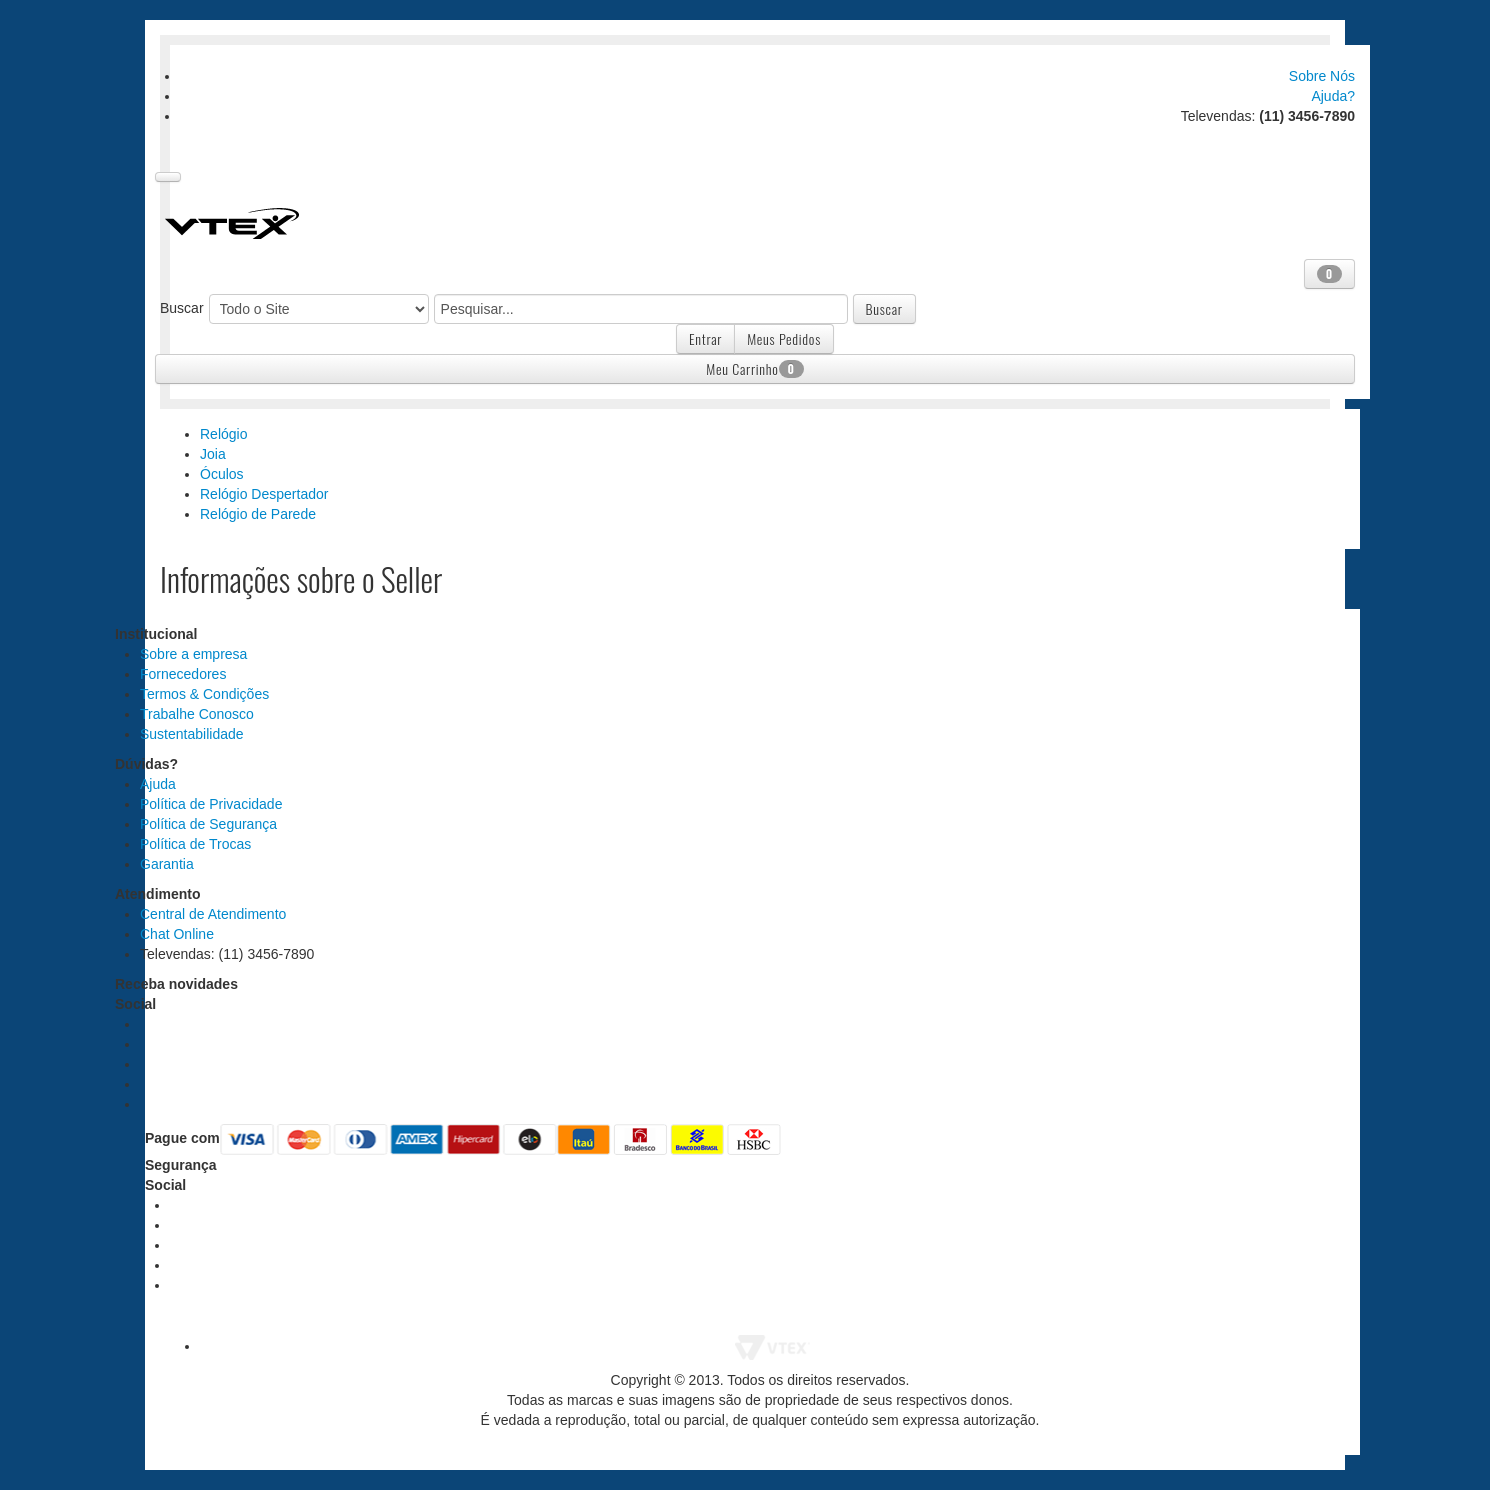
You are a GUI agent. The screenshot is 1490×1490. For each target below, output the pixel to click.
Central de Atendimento (213, 914)
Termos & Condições (204, 694)
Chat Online (177, 934)
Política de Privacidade (211, 804)
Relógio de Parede (258, 514)
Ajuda (158, 784)
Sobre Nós (1322, 76)
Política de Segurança (208, 824)
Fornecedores (183, 674)
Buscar (182, 308)
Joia (213, 454)
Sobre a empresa (193, 654)
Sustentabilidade (192, 734)
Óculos (222, 474)
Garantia (167, 864)
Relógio (223, 434)
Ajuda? (1333, 96)
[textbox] (641, 309)
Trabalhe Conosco (197, 714)
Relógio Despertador (264, 494)
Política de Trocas (195, 844)
